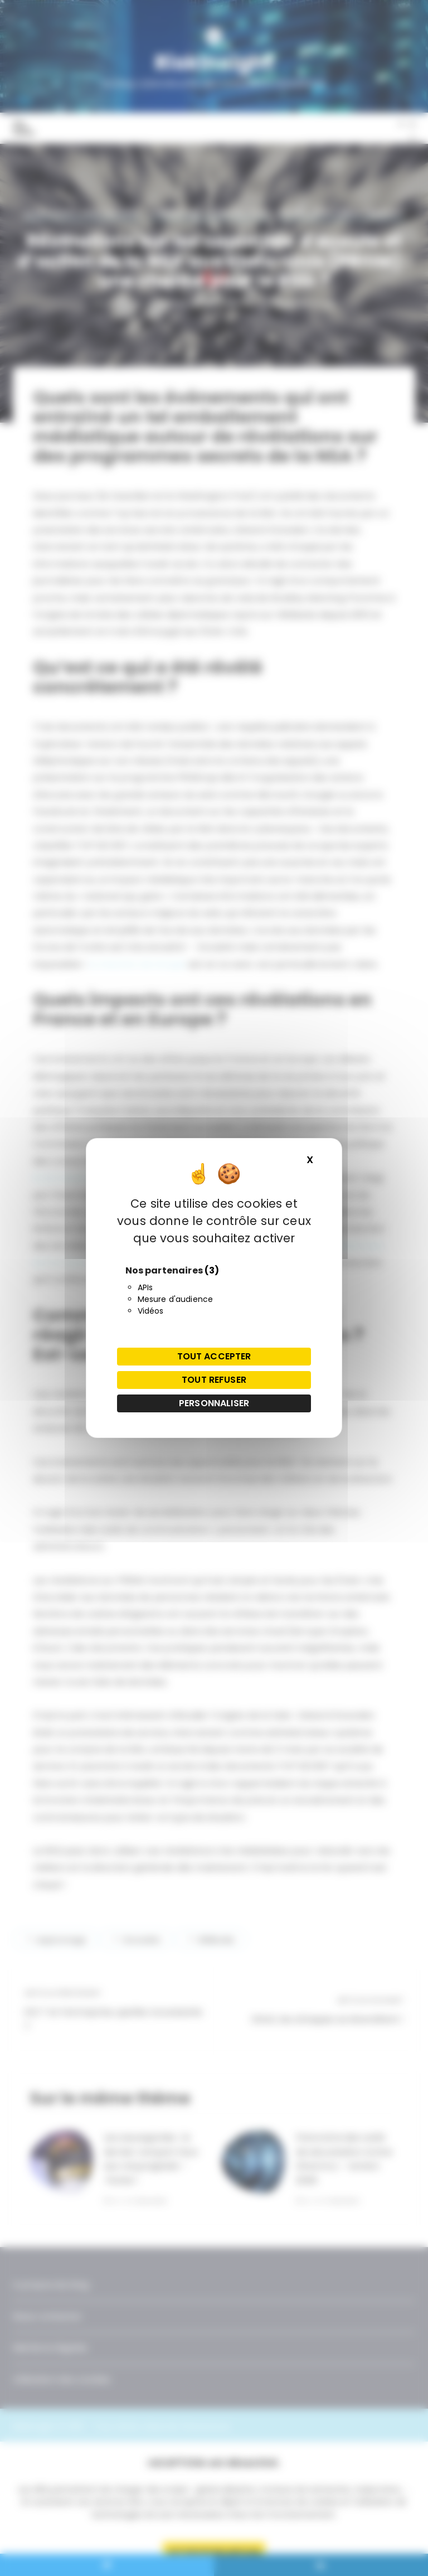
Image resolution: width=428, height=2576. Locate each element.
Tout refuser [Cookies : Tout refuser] (214, 1379)
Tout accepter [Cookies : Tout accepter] (214, 1356)
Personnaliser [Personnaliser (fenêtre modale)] (214, 1403)
